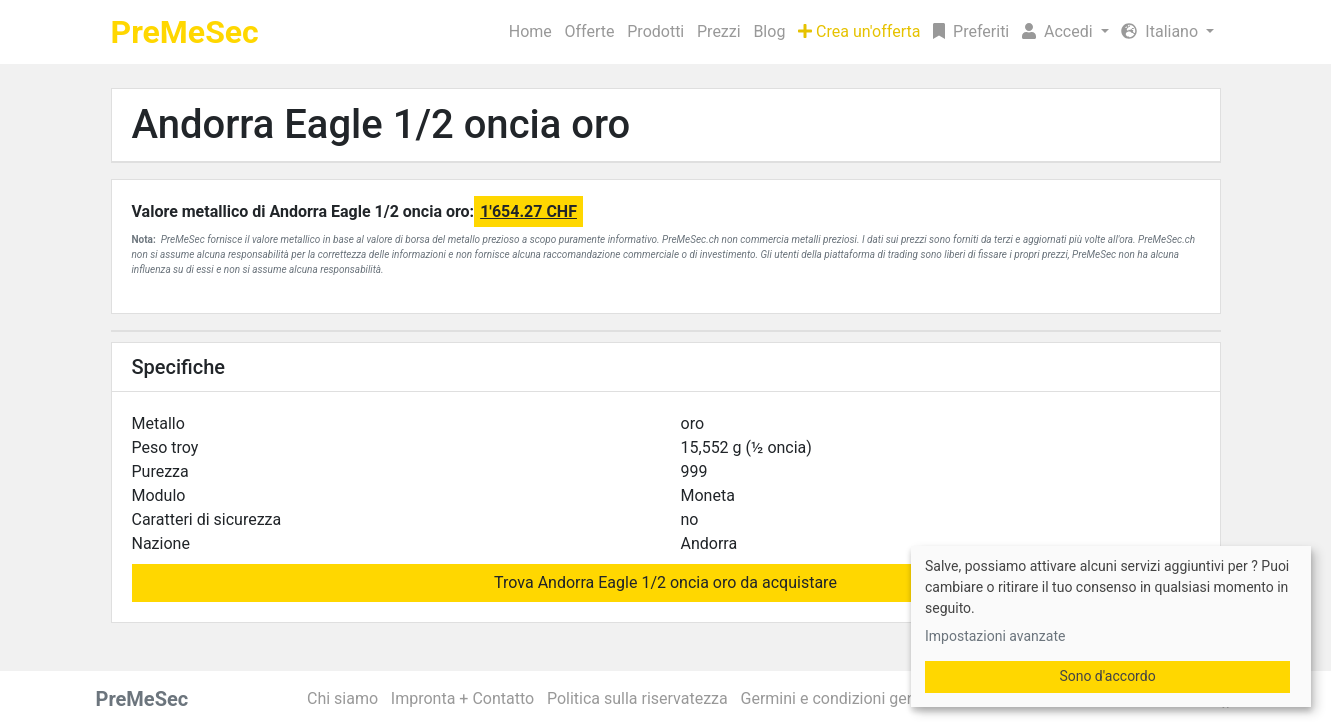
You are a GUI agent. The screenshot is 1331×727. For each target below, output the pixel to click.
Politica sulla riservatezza (637, 698)
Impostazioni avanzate (995, 636)
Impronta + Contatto (462, 698)
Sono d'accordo (1107, 676)
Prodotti (655, 31)
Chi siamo (342, 698)
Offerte (590, 31)
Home (530, 31)
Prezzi (719, 31)
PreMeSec (185, 32)
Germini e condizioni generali (843, 698)
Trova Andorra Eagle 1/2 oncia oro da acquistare (665, 582)
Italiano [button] (1161, 31)
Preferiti (971, 31)
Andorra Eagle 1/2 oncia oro (381, 124)
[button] (1065, 32)
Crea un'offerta (859, 31)
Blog (769, 31)
